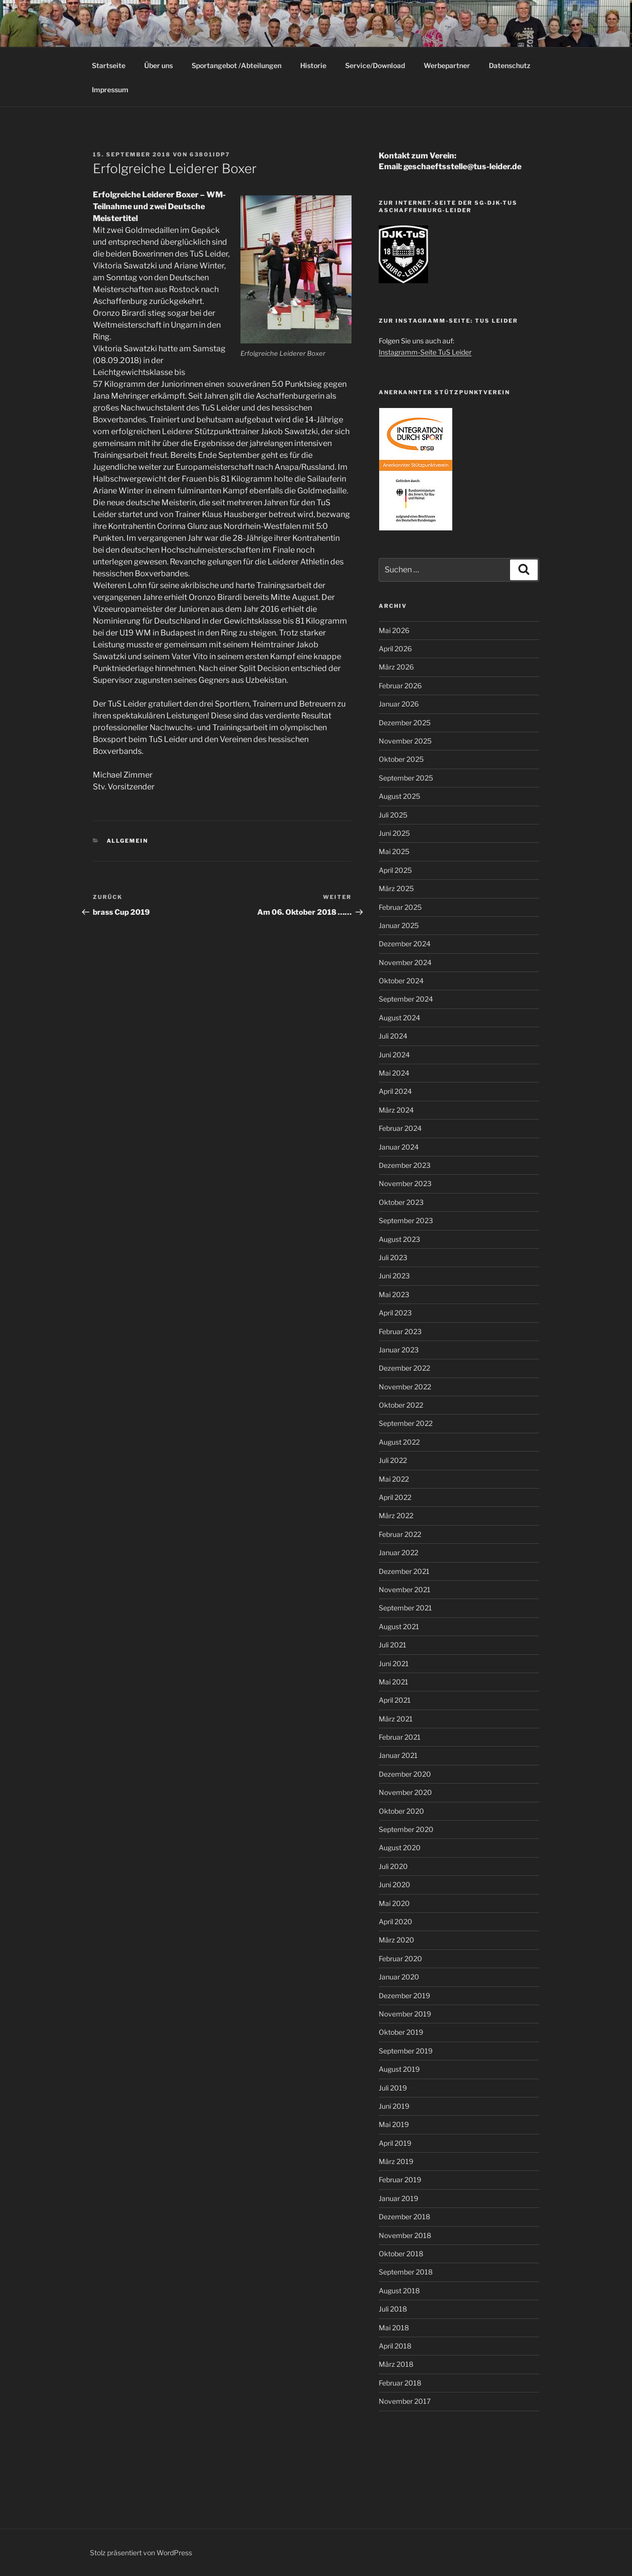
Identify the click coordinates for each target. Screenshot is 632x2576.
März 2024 (396, 1110)
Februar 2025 (400, 907)
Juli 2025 (393, 815)
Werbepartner (447, 65)
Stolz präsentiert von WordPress (141, 2552)
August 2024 (399, 1017)
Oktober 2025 (401, 759)
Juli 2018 (393, 2309)
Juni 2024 (394, 1054)
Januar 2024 (399, 1147)
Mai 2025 (394, 851)
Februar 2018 (400, 2383)
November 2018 (405, 2235)
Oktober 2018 (401, 2253)
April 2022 (395, 1497)
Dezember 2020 (405, 1774)
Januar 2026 (399, 704)
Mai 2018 (394, 2327)
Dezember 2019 (404, 1995)
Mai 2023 (394, 1294)
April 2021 (395, 1700)
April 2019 (395, 2143)
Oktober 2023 (401, 1202)
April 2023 (395, 1312)
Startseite (108, 65)
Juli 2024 (393, 1036)
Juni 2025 (394, 833)
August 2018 (399, 2290)
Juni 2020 (394, 1884)
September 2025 (406, 778)
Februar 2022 (400, 1534)
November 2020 (405, 1792)
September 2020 (406, 1829)
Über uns (158, 65)
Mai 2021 (393, 1682)
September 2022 (406, 1423)
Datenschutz (509, 65)
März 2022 (396, 1515)
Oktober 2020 (401, 1811)
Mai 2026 (394, 630)
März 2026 (396, 667)
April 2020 (395, 1921)
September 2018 (406, 2272)
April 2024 (395, 1091)
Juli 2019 (393, 2088)
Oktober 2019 (401, 2032)
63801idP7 (210, 154)
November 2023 (405, 1183)
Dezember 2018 (404, 2216)
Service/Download (375, 65)
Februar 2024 (400, 1128)
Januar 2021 (398, 1755)
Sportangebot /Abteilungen (236, 65)
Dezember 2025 (405, 722)
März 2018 (396, 2364)
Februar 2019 (400, 2179)
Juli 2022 (393, 1460)
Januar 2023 (399, 1349)
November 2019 (405, 2014)
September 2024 (406, 999)
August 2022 (399, 1442)
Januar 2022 (398, 1552)
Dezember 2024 (405, 943)
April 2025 (395, 870)
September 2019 (406, 2051)
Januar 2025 (399, 925)
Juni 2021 (394, 1663)
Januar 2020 (399, 1977)
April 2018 (395, 2346)
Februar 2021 (400, 1737)
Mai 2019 (394, 2124)
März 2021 (396, 1719)
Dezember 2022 (404, 1368)
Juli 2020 (393, 1866)
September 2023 (406, 1220)
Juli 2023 (393, 1257)
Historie (313, 65)
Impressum (110, 89)
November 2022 (405, 1386)
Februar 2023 (400, 1331)
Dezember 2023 (405, 1165)
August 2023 (399, 1239)
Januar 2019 (398, 2198)
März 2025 (396, 888)
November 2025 (405, 741)
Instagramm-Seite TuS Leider (425, 352)
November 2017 (405, 2401)
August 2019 (399, 2069)
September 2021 (405, 1608)
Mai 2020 (394, 1903)
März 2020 (396, 1940)
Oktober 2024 (401, 980)
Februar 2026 (400, 685)
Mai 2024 (394, 1073)
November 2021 (405, 1589)
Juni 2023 (394, 1275)
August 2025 (399, 796)
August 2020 (400, 1847)
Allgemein (128, 840)
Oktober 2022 (401, 1405)
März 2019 (396, 2161)
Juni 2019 (394, 2106)
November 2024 (405, 962)
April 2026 (395, 648)
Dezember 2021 (404, 1571)
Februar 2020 (400, 1958)
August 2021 (399, 1626)
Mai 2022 (394, 1479)
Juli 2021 (392, 1645)
